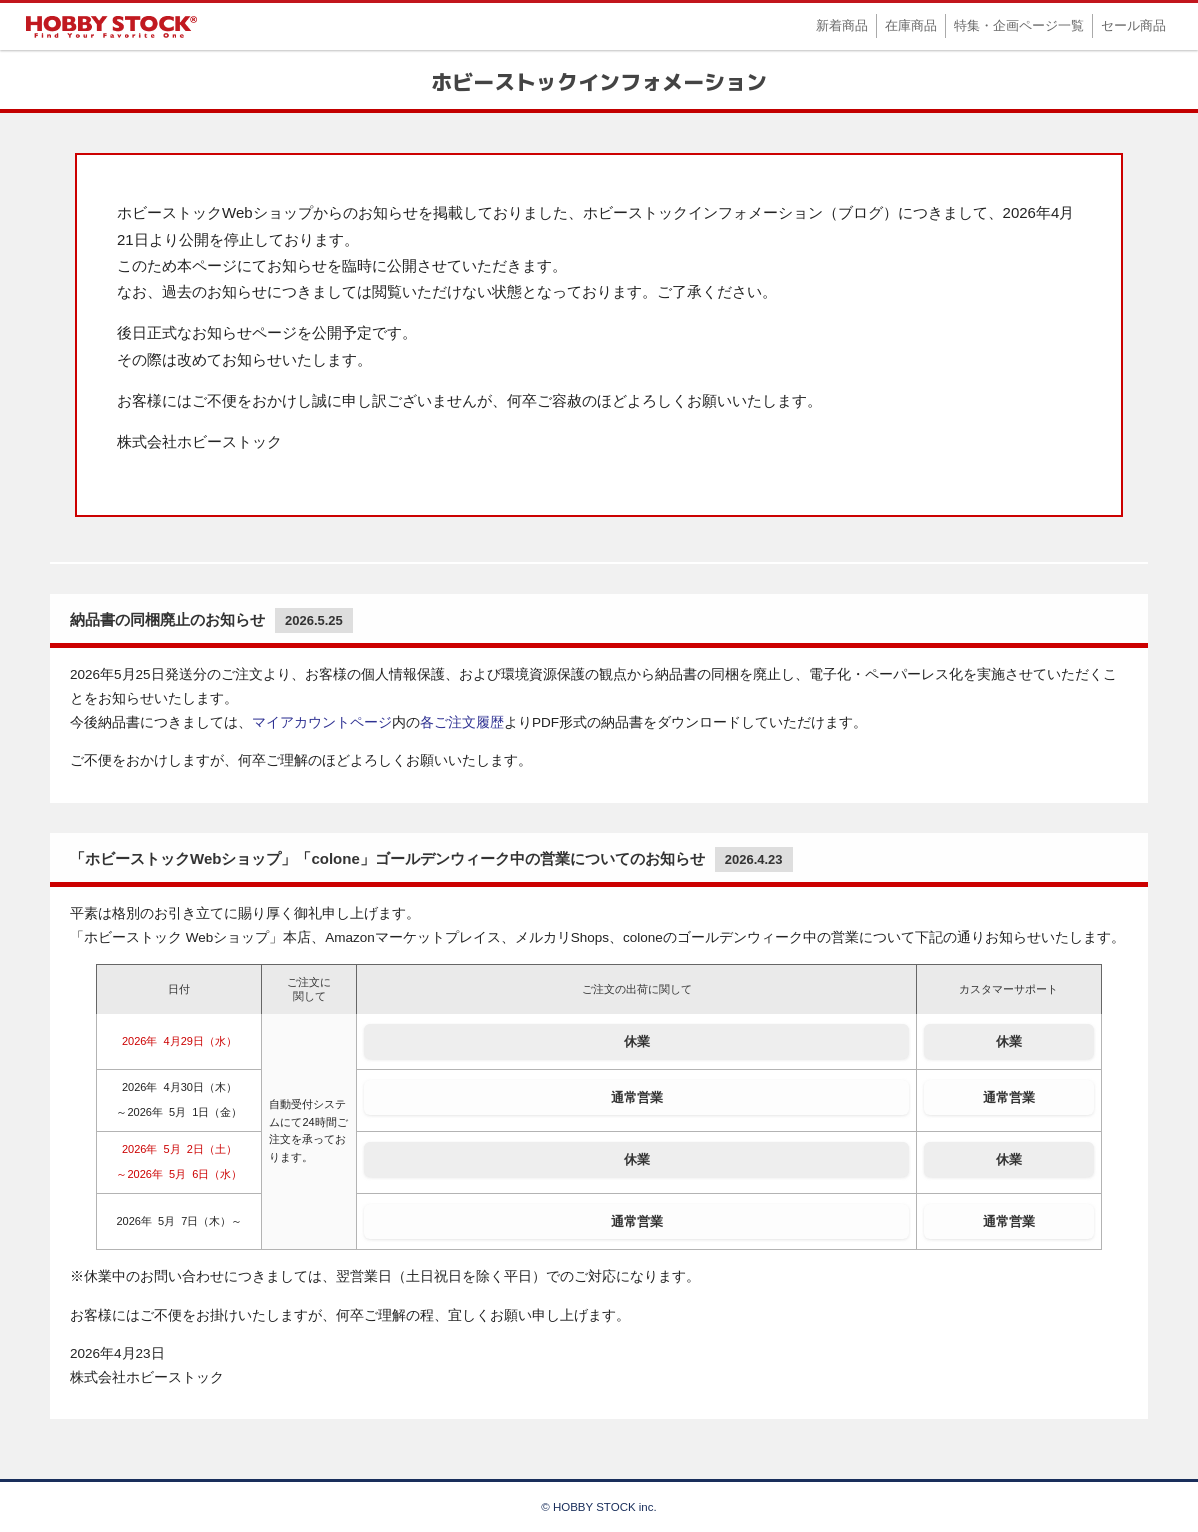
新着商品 (842, 25)
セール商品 (1133, 25)
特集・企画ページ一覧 (1019, 25)
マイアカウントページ (322, 722)
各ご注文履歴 (462, 722)
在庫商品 (911, 25)
